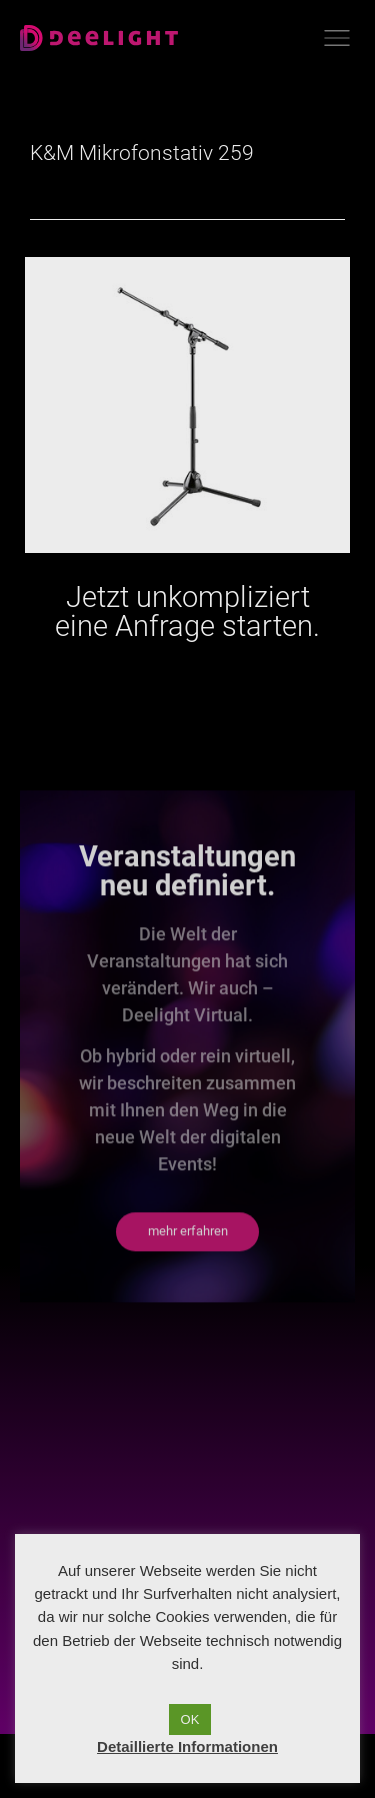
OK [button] (190, 1719)
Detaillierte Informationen (187, 1746)
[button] (187, 1281)
